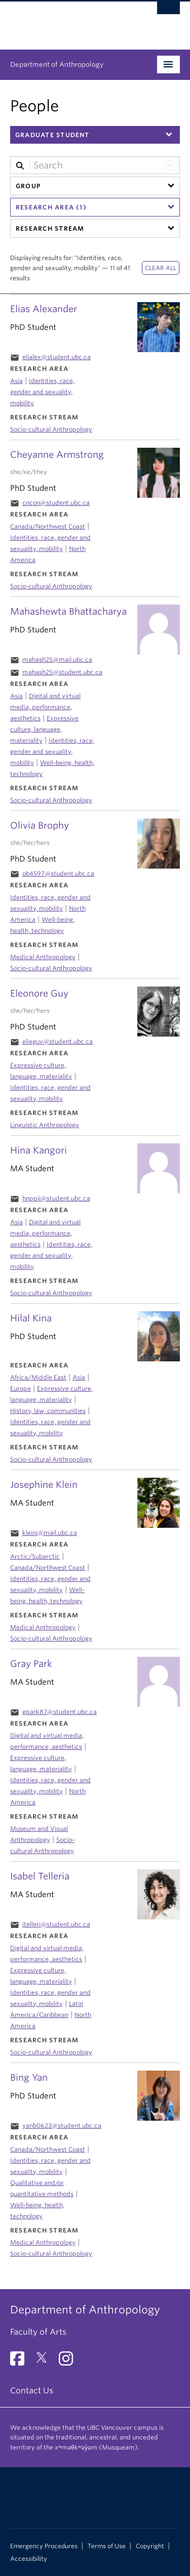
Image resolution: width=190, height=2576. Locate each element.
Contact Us (31, 2390)
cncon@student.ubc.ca (56, 502)
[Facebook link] (21, 2362)
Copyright (150, 2546)
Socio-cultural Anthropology (51, 2253)
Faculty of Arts (38, 2332)
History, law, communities (48, 1410)
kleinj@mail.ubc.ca (49, 1532)
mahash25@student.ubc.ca (62, 672)
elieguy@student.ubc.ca (57, 1041)
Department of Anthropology (56, 64)
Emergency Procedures (44, 2546)
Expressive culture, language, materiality (44, 729)
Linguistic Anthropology (44, 1125)
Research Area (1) (51, 207)
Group (28, 186)
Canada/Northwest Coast (47, 2149)
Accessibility (28, 2558)
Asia (16, 380)
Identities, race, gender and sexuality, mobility (42, 392)
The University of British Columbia (69, 21)
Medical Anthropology (42, 2242)
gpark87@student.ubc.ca (59, 1711)
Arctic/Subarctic (35, 1556)
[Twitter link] (45, 2362)
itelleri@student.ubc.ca (56, 1924)
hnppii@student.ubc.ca (56, 1198)
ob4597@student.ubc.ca (58, 873)
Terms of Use (107, 2546)
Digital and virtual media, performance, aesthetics (45, 1233)
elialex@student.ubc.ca (56, 357)
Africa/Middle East (38, 1377)
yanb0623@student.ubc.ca (61, 2125)
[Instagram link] (70, 2362)
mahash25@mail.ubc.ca (57, 659)
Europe (20, 1388)
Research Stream (50, 228)
